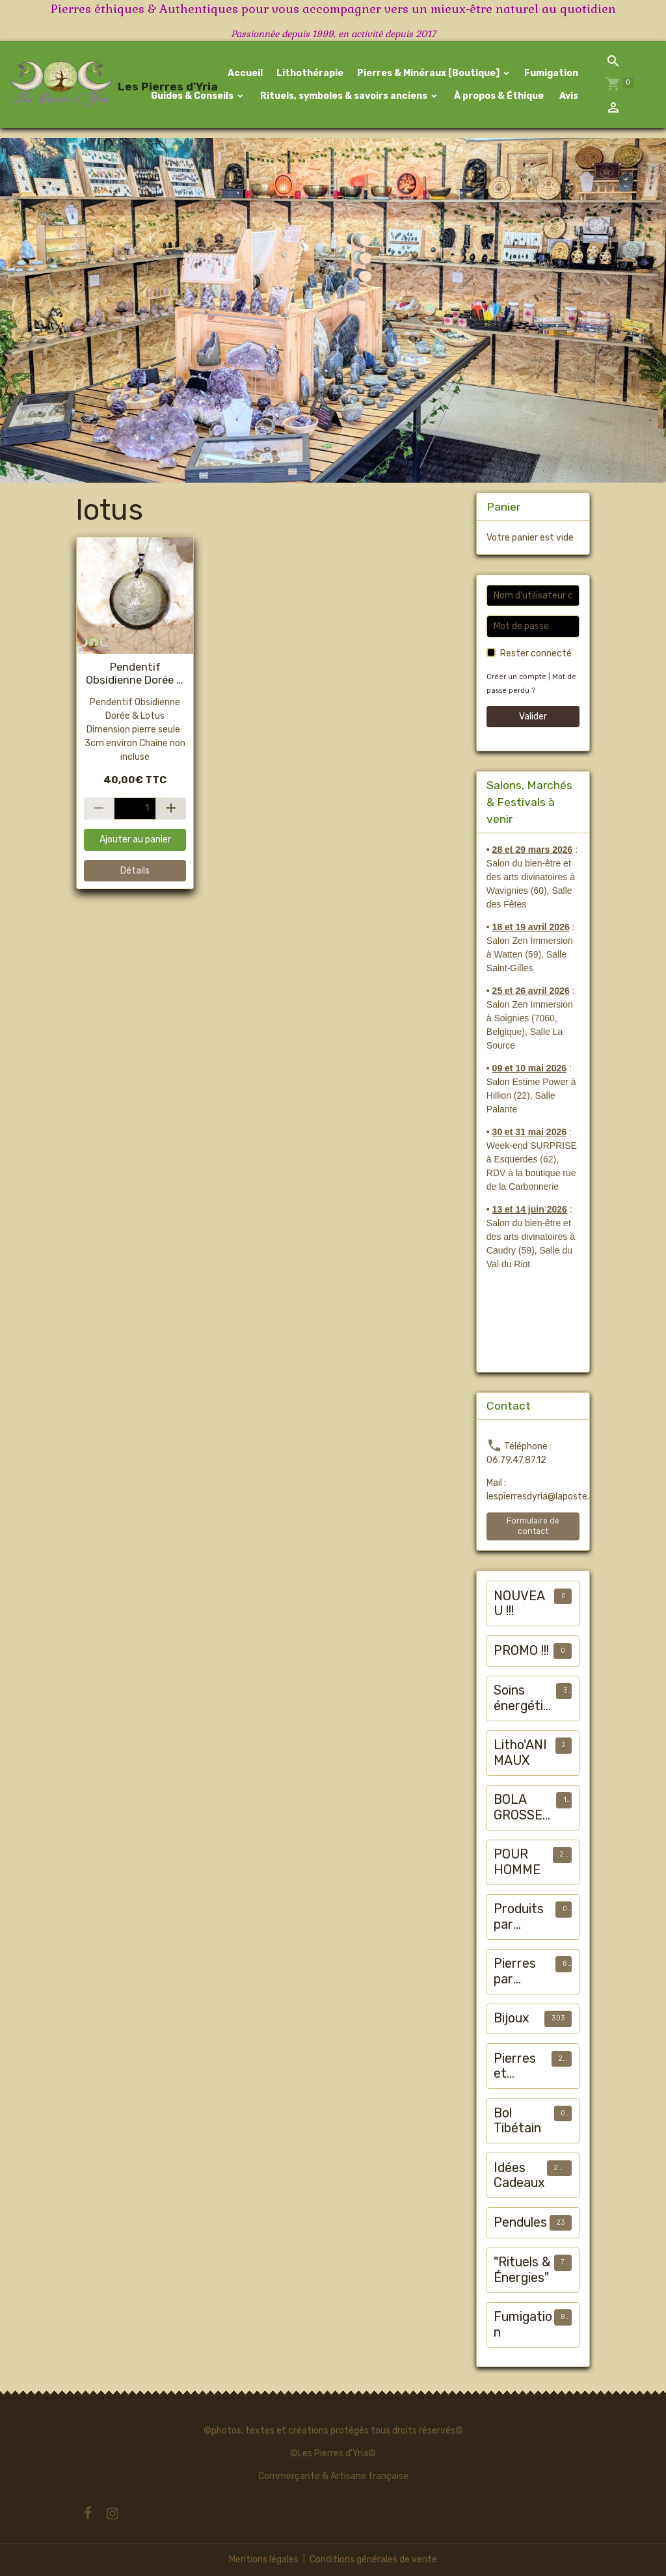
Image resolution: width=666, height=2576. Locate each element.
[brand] (68, 85)
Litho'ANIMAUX (520, 1752)
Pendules (520, 2222)
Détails (135, 870)
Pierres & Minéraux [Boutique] (429, 73)
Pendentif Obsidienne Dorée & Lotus (135, 673)
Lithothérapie (309, 73)
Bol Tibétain (517, 2121)
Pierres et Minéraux (521, 2066)
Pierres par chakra (515, 1971)
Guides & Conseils (192, 95)
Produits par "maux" (519, 1916)
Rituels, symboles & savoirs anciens (343, 95)
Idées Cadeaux (519, 2175)
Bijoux (511, 2018)
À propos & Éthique (498, 95)
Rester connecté (536, 653)
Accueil (245, 73)
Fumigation (551, 73)
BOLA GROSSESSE (522, 1807)
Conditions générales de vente (373, 2559)
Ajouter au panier (135, 839)
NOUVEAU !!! (519, 1604)
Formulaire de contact (533, 1525)
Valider (533, 716)
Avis (567, 95)
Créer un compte (516, 677)
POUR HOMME (517, 1862)
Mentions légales (264, 2559)
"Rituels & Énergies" (522, 2270)
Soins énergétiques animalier (522, 1698)
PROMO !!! (521, 1650)
